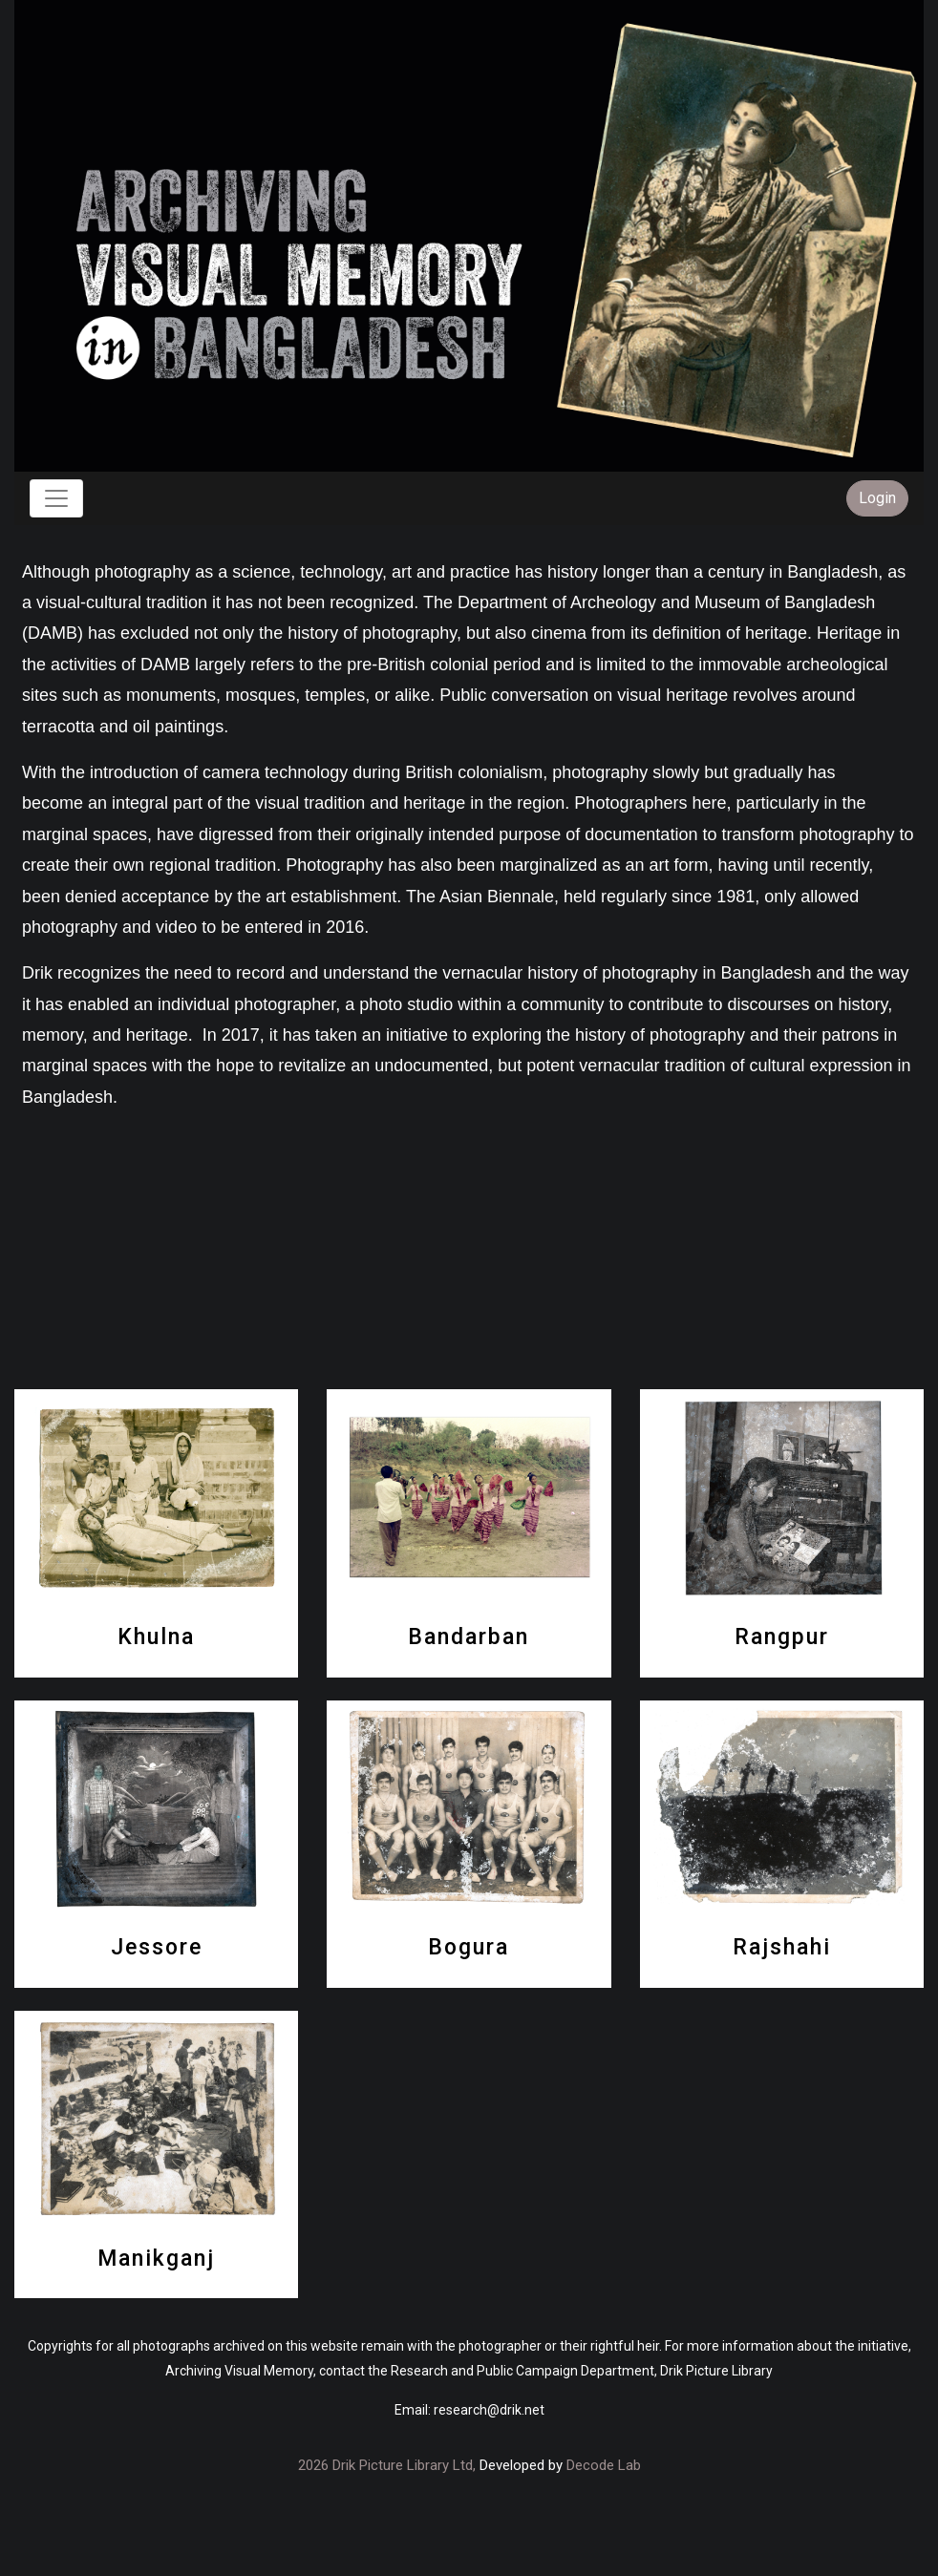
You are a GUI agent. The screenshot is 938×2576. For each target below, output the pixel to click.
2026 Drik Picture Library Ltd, (387, 2465)
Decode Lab (603, 2465)
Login (877, 498)
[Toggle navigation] (56, 498)
